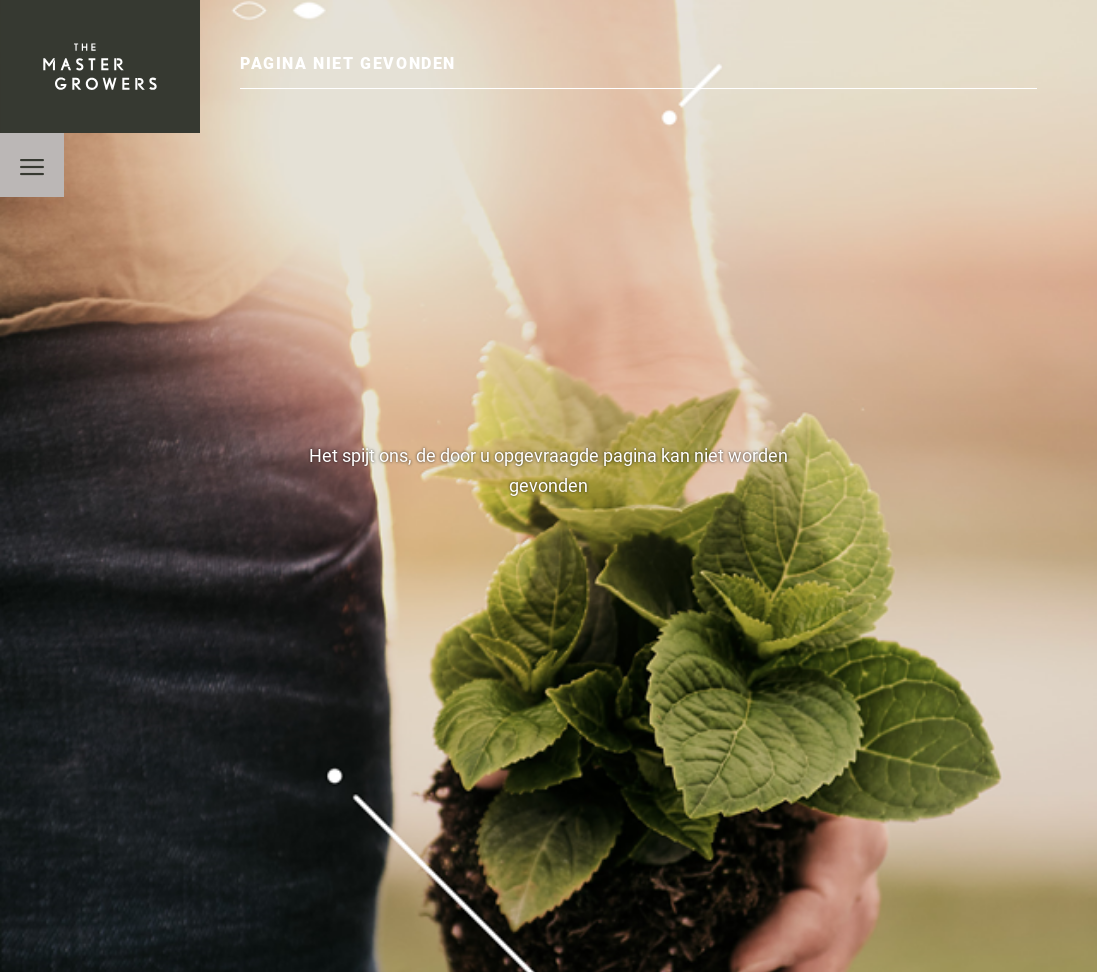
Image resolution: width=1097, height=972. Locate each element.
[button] (32, 165)
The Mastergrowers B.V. (100, 66)
